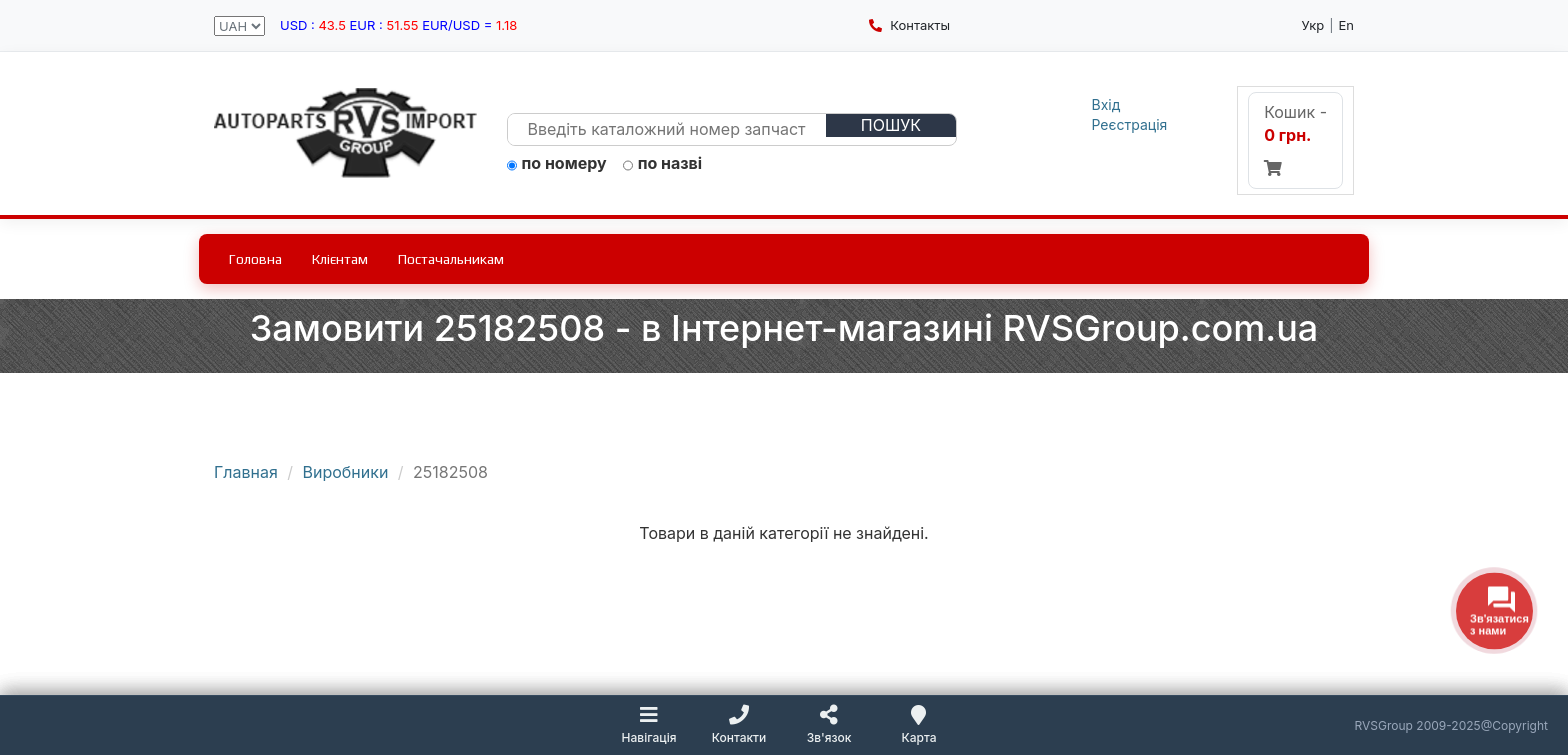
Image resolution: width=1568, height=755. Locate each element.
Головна (255, 259)
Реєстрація (1130, 124)
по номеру (557, 164)
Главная (246, 472)
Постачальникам (451, 259)
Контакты (909, 25)
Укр (1313, 25)
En (1347, 25)
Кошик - (1295, 139)
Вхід (1106, 104)
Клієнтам (340, 259)
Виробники (346, 472)
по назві (663, 164)
